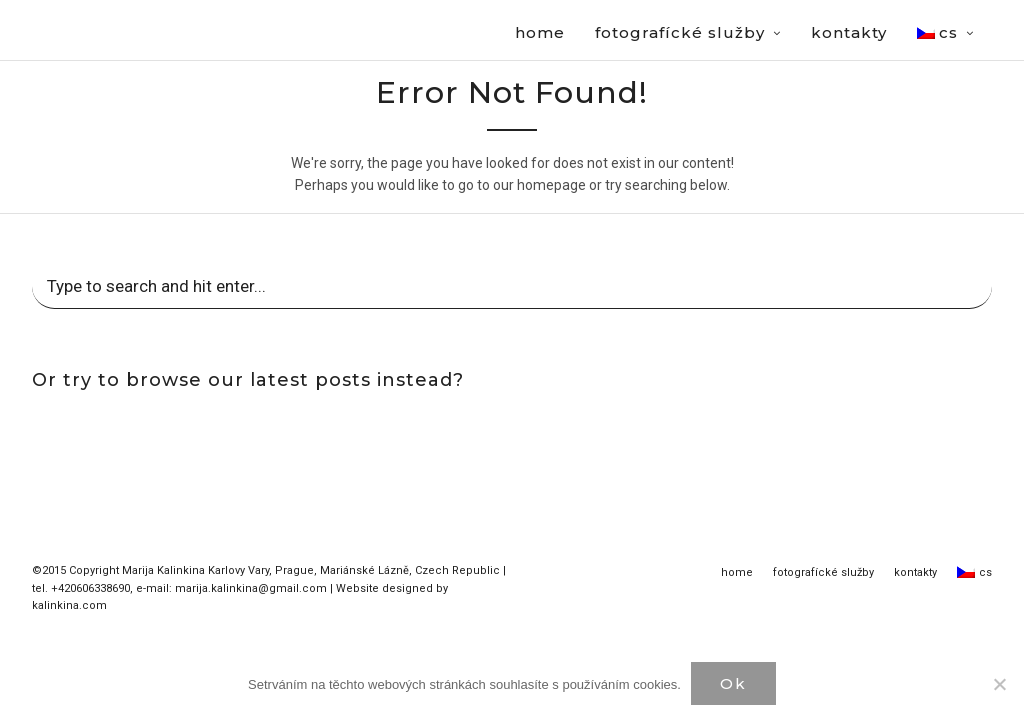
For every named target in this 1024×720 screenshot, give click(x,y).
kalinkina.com (69, 606)
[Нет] (999, 684)
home (737, 573)
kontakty (915, 573)
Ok (733, 683)
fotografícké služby (823, 573)
